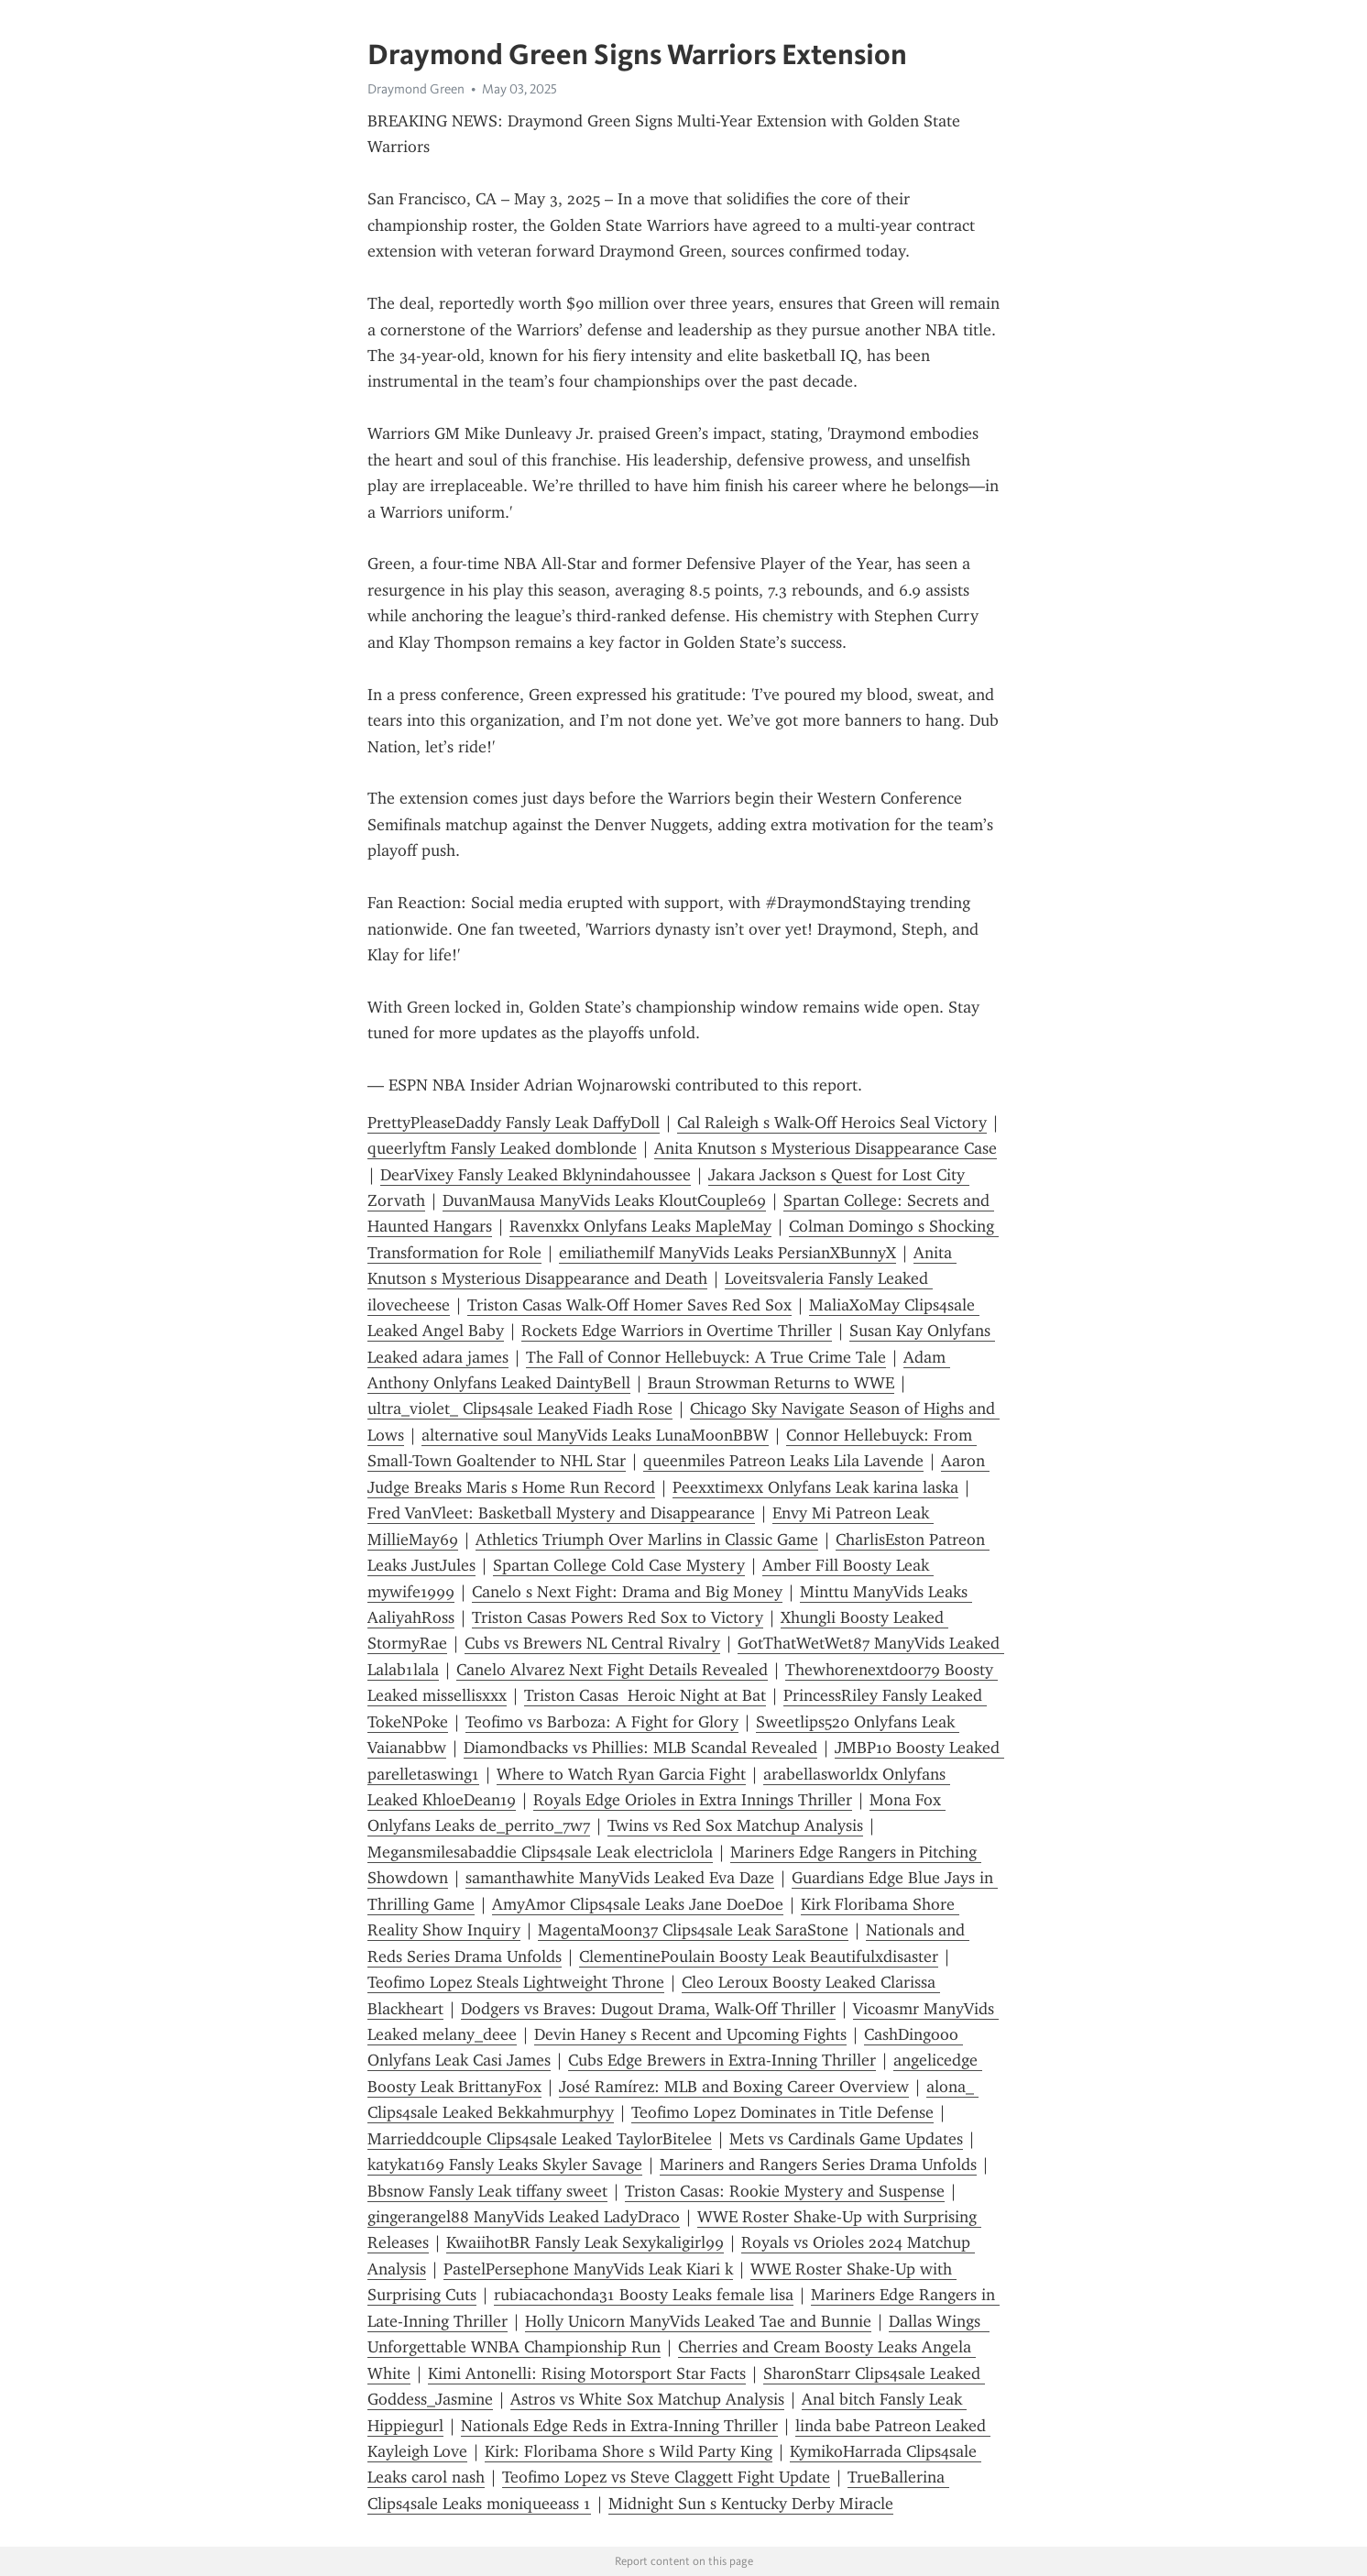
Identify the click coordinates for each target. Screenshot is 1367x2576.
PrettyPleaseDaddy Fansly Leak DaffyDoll (513, 1123)
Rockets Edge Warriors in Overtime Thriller (676, 1331)
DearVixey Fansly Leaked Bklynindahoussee (535, 1175)
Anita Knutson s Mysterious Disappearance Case (825, 1148)
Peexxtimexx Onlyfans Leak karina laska (815, 1487)
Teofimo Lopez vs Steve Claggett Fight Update (666, 2477)
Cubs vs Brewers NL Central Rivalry (592, 1643)
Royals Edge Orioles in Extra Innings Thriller (692, 1800)
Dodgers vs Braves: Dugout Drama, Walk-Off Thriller (648, 2009)
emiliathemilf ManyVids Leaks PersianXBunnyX (727, 1253)
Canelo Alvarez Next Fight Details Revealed (612, 1670)
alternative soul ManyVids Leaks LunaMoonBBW (595, 1435)
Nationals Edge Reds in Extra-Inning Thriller (619, 2426)
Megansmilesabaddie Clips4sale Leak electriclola (540, 1852)
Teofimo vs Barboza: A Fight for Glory (601, 1722)
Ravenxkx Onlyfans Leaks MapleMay (640, 1226)
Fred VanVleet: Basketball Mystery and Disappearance (561, 1513)
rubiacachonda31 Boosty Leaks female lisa (643, 2295)
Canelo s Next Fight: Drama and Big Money (627, 1592)
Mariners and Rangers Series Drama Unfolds (818, 2164)
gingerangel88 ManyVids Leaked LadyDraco (523, 2217)
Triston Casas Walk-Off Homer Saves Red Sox (629, 1305)
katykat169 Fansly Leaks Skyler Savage (504, 2164)
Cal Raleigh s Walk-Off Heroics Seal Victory (832, 1123)
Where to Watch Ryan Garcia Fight (621, 1774)
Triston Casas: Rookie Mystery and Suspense (785, 2191)
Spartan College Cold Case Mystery (619, 1565)
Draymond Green (416, 89)
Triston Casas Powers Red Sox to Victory (617, 1617)
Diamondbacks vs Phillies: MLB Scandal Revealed (640, 1747)
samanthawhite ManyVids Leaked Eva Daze (619, 1878)
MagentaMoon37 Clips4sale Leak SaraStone (693, 1930)
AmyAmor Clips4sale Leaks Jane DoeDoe (637, 1904)
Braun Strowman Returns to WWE (771, 1383)
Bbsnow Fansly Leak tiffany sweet (487, 2191)
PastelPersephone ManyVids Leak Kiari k (588, 2269)
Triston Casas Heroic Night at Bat (645, 1695)
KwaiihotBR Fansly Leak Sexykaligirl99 (585, 2242)
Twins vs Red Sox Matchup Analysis (735, 1825)
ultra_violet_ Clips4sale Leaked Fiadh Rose (520, 1408)
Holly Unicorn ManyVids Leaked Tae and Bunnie (698, 2321)
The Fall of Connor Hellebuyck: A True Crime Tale (706, 1357)
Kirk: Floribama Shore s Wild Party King (628, 2451)
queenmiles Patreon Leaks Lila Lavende (783, 1461)
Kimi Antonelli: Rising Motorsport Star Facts (587, 2373)
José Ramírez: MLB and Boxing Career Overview (734, 2087)
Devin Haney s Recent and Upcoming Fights (690, 2034)
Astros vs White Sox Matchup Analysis (647, 2399)
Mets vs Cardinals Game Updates (846, 2139)
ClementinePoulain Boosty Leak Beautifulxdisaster (758, 1956)
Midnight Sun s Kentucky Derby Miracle (750, 2504)
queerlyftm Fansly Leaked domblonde (502, 1148)
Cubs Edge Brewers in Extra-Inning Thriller (722, 2060)
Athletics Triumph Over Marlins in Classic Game (647, 1539)
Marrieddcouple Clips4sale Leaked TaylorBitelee (539, 2139)
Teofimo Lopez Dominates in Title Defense (782, 2112)
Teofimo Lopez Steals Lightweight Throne (515, 1982)
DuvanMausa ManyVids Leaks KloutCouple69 (604, 1200)
